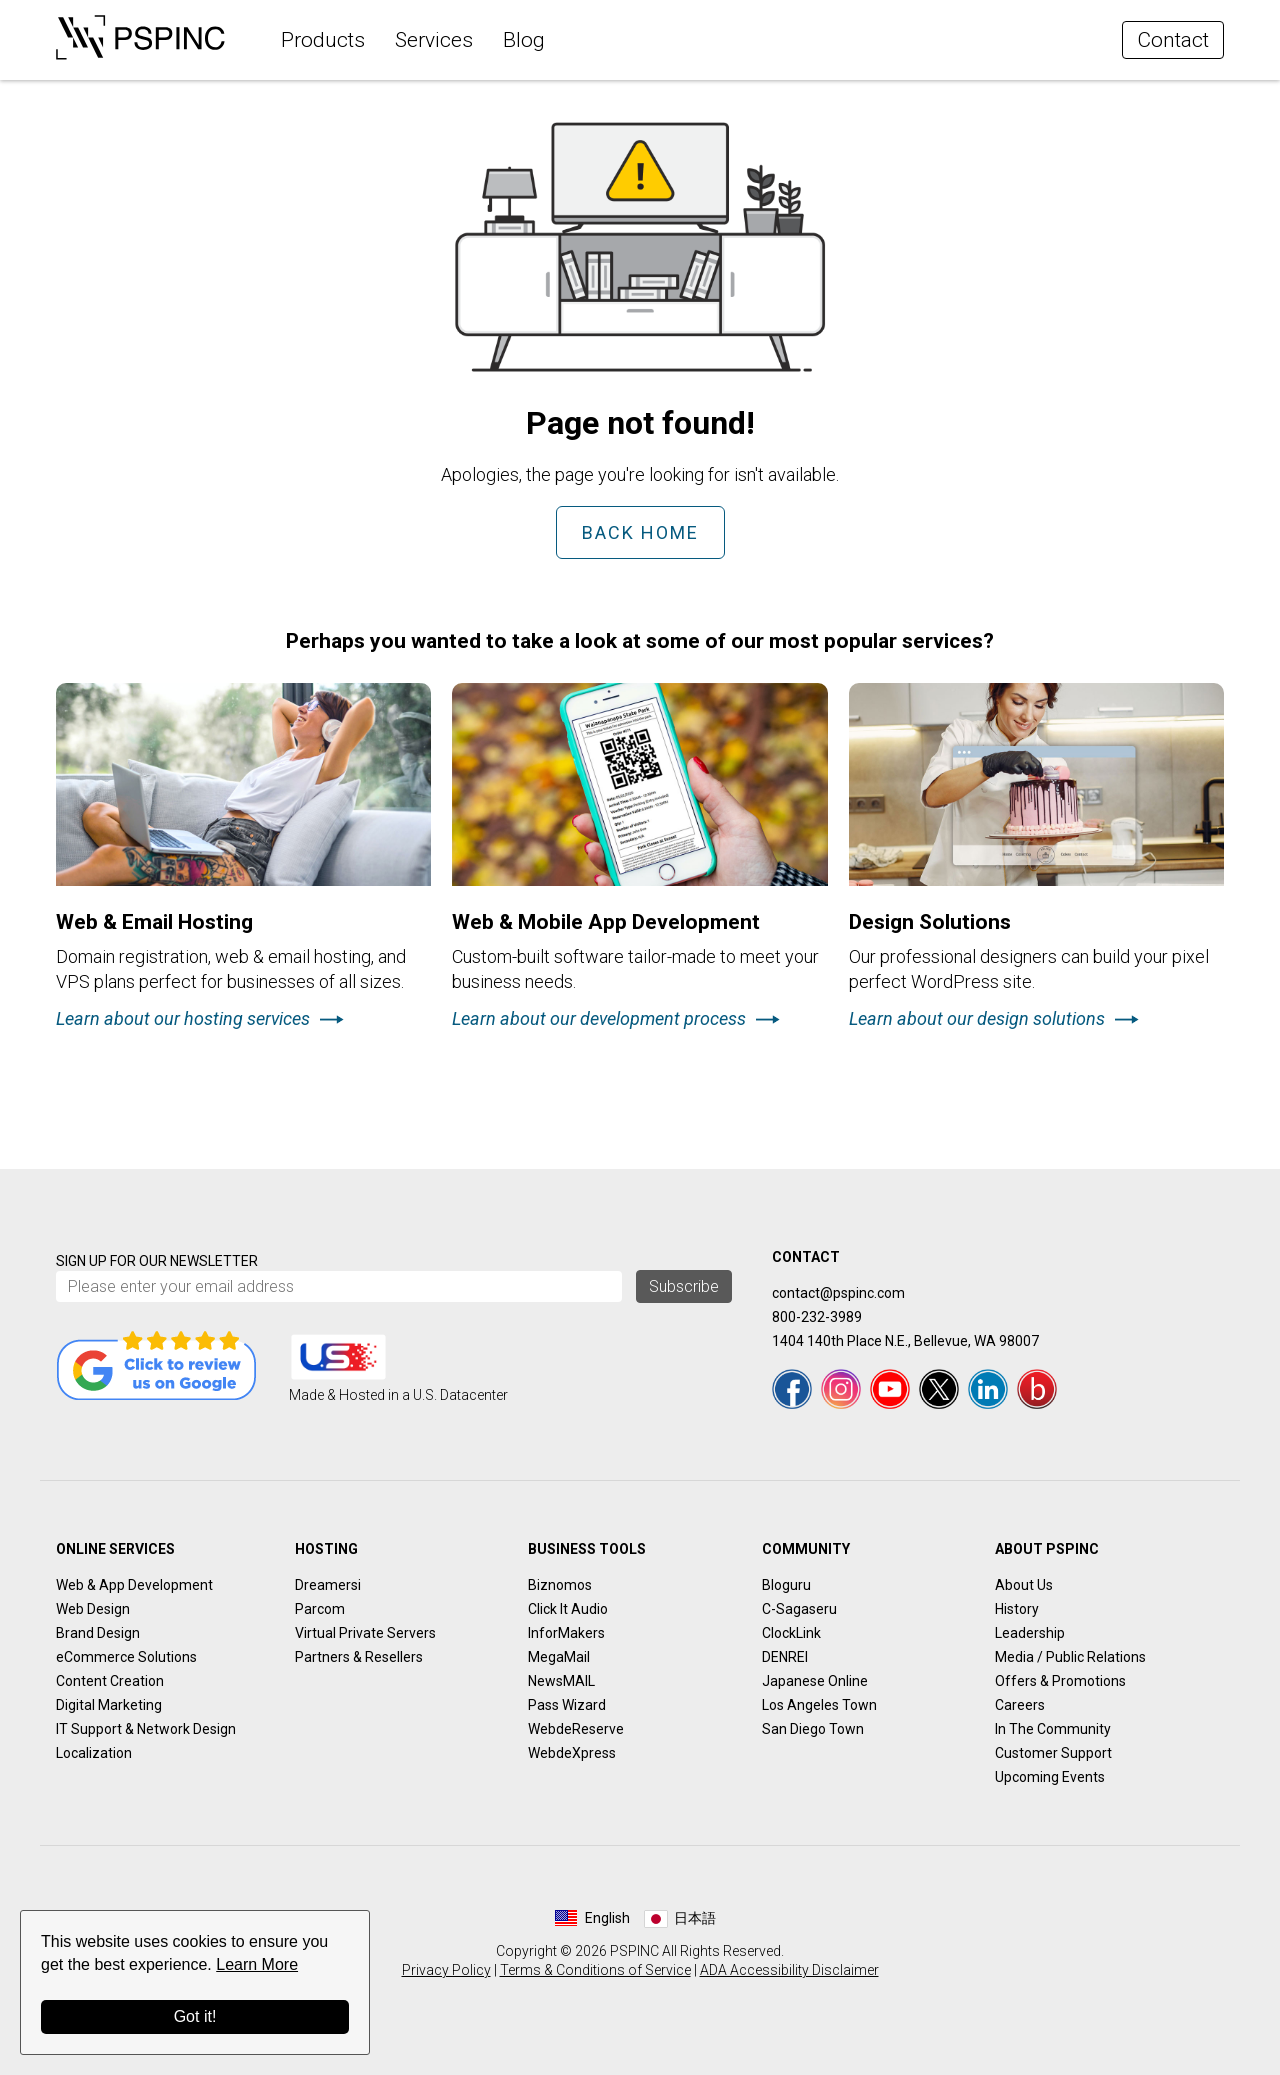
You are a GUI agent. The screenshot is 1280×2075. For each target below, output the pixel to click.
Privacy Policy (446, 1970)
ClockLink (791, 1633)
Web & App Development (134, 1585)
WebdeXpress (572, 1753)
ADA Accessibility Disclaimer (789, 1970)
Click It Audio (568, 1609)
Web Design (93, 1609)
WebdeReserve (576, 1729)
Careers (1020, 1705)
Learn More (257, 1964)
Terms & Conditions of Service (595, 1970)
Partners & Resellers (359, 1657)
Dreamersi (328, 1585)
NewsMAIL (561, 1681)
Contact (1173, 40)
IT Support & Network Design (146, 1729)
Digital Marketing (109, 1705)
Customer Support (1053, 1753)
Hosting (326, 1549)
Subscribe (684, 1286)
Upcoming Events (1050, 1777)
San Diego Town (813, 1729)
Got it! (195, 2016)
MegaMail (559, 1657)
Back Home (640, 532)
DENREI (785, 1657)
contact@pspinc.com (838, 1293)
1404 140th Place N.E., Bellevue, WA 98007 (905, 1341)
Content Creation (110, 1681)
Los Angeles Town (819, 1705)
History (1017, 1609)
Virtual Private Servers (365, 1633)
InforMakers (566, 1633)
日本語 (695, 1918)
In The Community (1053, 1729)
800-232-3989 (817, 1317)
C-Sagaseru (799, 1609)
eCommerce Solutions (126, 1657)
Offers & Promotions (1060, 1681)
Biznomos (560, 1585)
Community (806, 1549)
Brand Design (98, 1633)
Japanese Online (815, 1681)
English (607, 1918)
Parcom (320, 1609)
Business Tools (587, 1549)
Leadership (1030, 1633)
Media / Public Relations (1070, 1657)
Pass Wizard (567, 1705)
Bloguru (786, 1585)
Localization (94, 1753)
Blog (524, 40)
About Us (1024, 1585)
